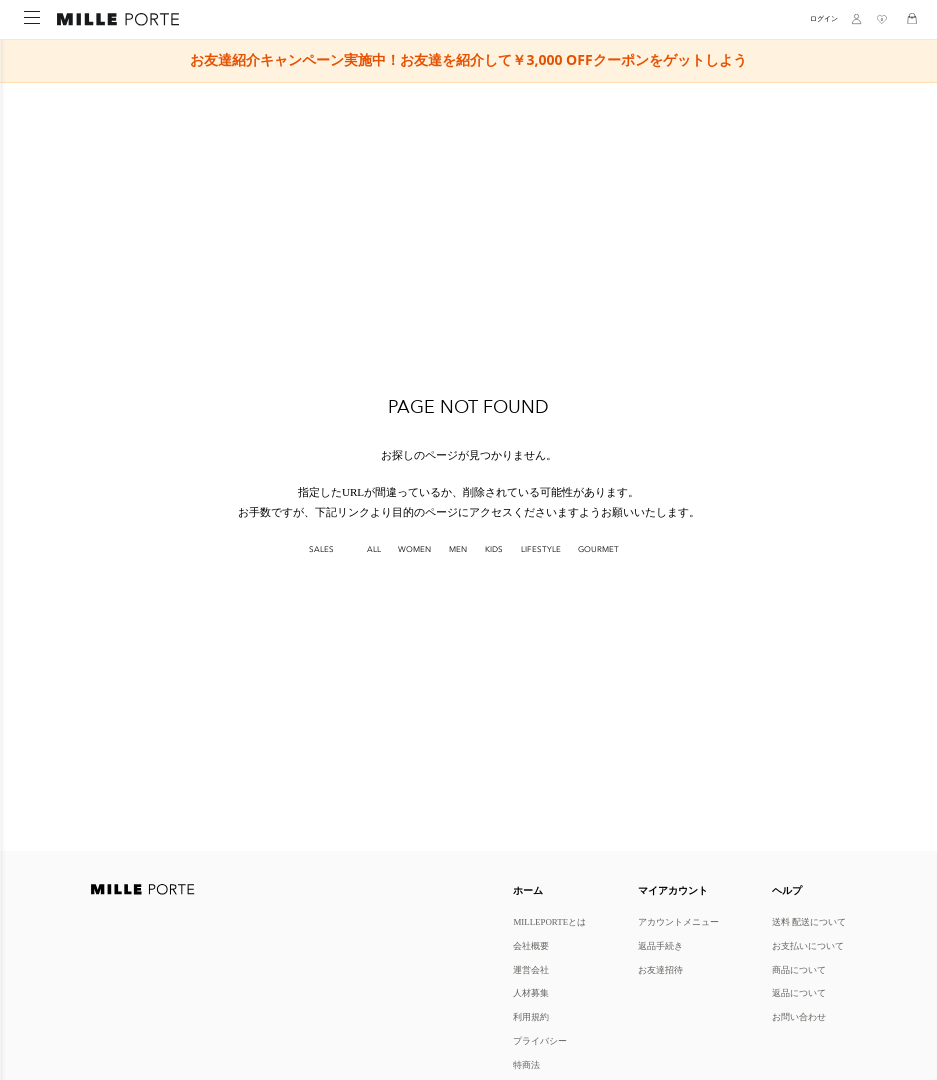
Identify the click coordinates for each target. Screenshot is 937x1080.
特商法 (526, 1064)
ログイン (824, 18)
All (374, 549)
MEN (458, 549)
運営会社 (531, 969)
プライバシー (540, 1040)
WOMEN (414, 549)
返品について (799, 992)
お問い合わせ (799, 1016)
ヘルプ (787, 890)
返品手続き (660, 945)
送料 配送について (809, 921)
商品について (799, 969)
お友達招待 (660, 969)
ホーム (528, 890)
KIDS (494, 549)
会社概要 (531, 945)
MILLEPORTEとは (549, 921)
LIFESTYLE (541, 549)
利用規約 (531, 1016)
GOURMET (598, 549)
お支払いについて (808, 945)
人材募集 (531, 992)
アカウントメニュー (678, 921)
